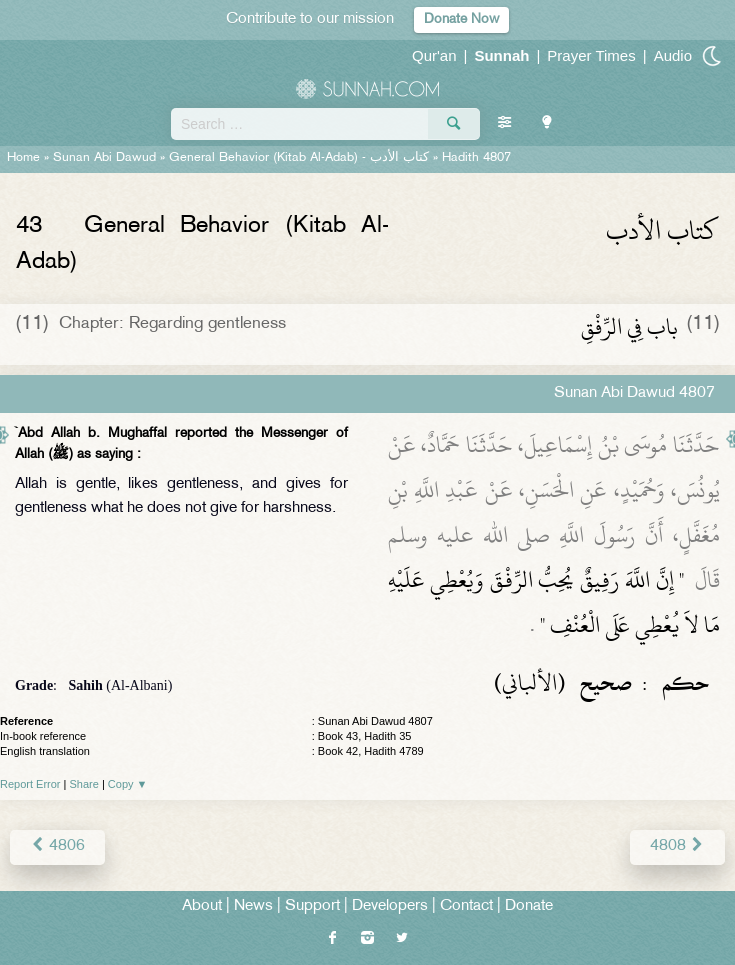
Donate (529, 906)
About (202, 906)
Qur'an (434, 55)
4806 (57, 846)
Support (312, 906)
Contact (466, 906)
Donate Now (461, 19)
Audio (673, 55)
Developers (390, 906)
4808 (677, 846)
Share (84, 784)
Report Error (30, 784)
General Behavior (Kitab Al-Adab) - (301, 158)
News (253, 906)
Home (23, 158)
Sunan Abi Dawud (104, 158)
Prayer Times (591, 55)
